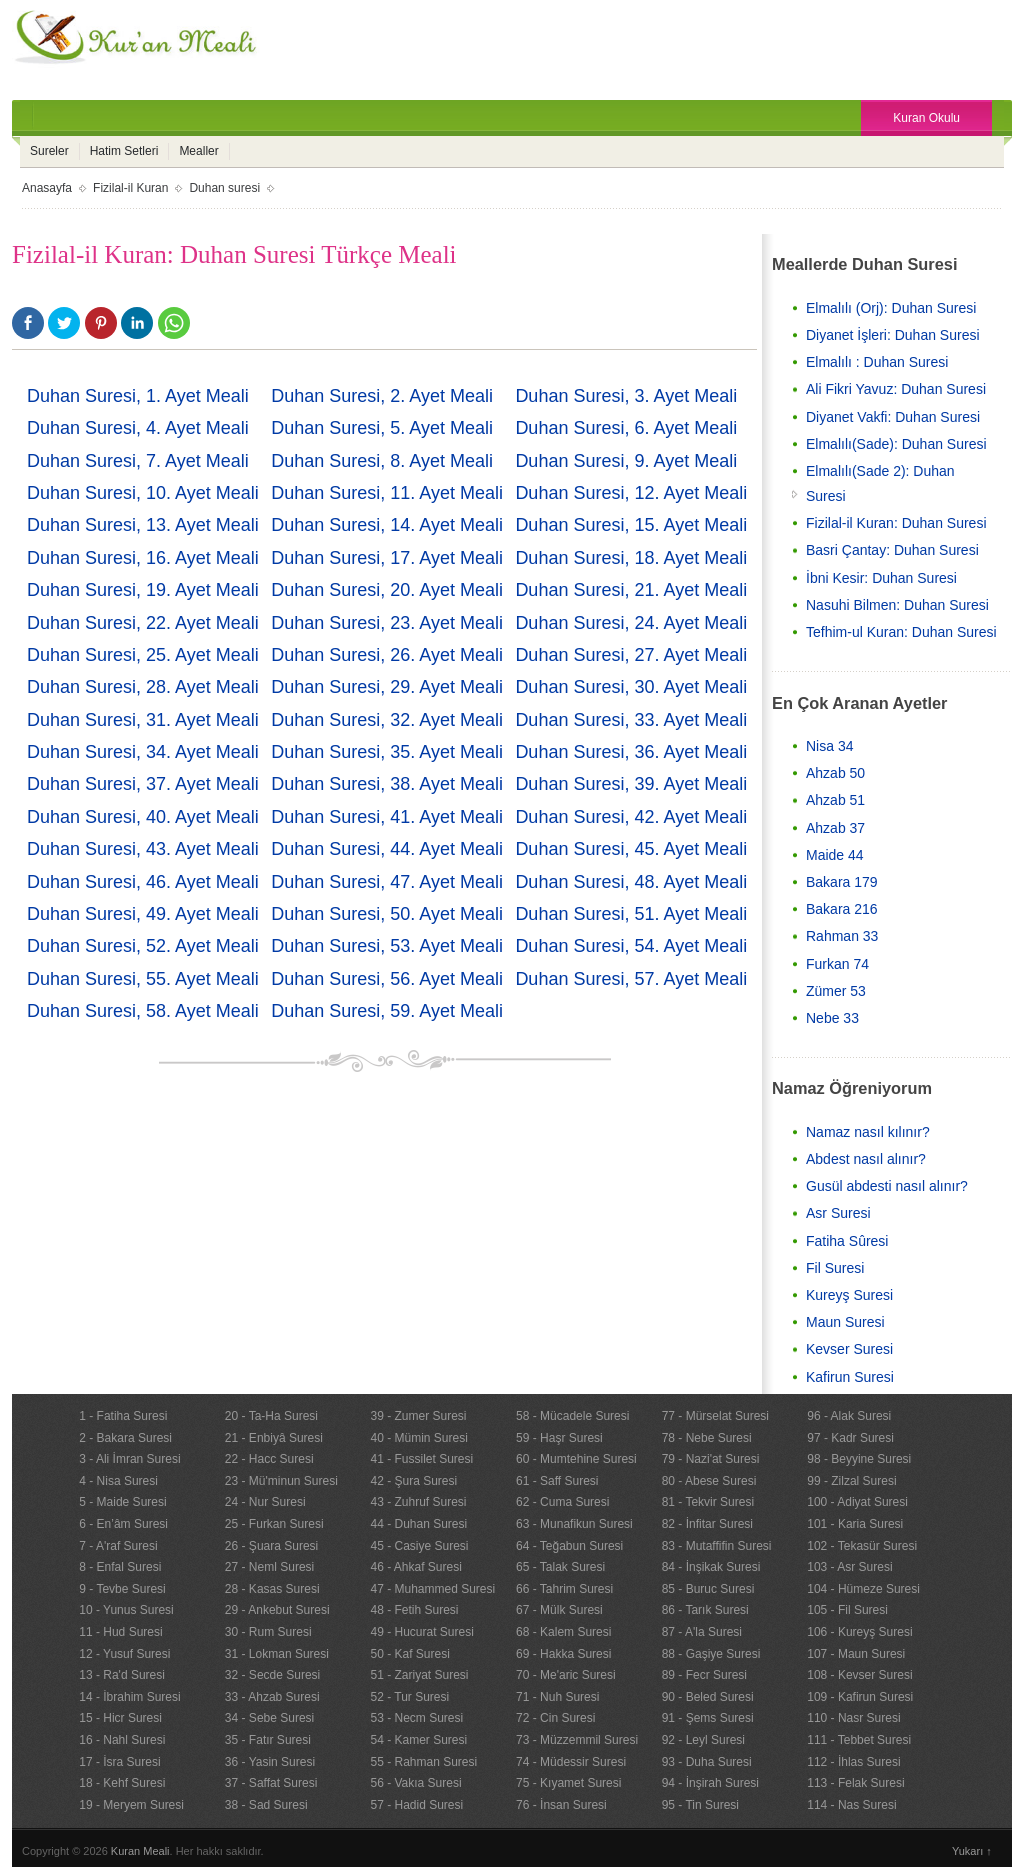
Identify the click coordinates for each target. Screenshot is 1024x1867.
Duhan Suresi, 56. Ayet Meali (387, 979)
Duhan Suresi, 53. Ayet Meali (387, 946)
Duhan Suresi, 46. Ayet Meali (143, 882)
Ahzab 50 (835, 773)
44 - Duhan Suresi (418, 1524)
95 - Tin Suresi (700, 1805)
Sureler (49, 151)
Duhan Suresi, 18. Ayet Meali (631, 558)
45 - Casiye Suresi (419, 1546)
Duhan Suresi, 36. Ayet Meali (631, 752)
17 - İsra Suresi (119, 1762)
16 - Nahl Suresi (122, 1740)
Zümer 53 (836, 991)
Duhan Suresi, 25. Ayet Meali (143, 655)
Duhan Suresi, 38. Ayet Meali (387, 784)
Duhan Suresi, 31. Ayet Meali (143, 720)
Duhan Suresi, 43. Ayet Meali (143, 849)
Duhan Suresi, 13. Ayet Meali (143, 525)
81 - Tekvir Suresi (708, 1502)
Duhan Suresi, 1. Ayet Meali (138, 396)
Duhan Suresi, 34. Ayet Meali (143, 752)
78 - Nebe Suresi (707, 1438)
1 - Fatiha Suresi (123, 1416)
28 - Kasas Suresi (272, 1589)
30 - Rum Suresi (268, 1632)
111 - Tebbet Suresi (859, 1740)
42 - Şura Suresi (413, 1481)
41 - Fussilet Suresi (421, 1459)
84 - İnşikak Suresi (711, 1567)
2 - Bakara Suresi (125, 1438)
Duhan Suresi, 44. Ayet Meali (387, 849)
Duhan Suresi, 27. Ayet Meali (631, 655)
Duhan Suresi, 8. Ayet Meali (382, 461)
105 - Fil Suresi (847, 1610)
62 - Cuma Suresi (562, 1502)
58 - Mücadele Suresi (572, 1416)
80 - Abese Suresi (709, 1481)
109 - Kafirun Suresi (860, 1697)
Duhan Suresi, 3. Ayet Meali (626, 396)
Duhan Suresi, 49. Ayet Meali (143, 914)
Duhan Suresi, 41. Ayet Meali (387, 817)
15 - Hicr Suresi (120, 1718)
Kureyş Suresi (849, 1295)
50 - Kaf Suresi (409, 1654)
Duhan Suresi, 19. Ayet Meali (143, 590)
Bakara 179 (842, 882)
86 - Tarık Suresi (705, 1610)
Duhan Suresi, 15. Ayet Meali (631, 525)
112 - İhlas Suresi (853, 1762)
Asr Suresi (838, 1213)
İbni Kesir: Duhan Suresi (881, 578)
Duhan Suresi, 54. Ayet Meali (631, 946)
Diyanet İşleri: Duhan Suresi (893, 335)
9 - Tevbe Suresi (122, 1589)
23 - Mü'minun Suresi (281, 1481)
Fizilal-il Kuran (130, 188)
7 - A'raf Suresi (118, 1546)
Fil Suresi (835, 1268)
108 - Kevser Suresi (859, 1675)
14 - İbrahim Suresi (129, 1697)
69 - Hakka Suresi (563, 1654)
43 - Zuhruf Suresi (418, 1502)
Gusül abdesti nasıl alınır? (887, 1186)
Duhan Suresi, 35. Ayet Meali (387, 752)
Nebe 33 (832, 1018)
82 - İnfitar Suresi (707, 1524)
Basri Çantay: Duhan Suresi (892, 550)
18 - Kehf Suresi (122, 1783)
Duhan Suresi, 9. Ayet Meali (626, 461)
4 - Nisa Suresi (118, 1481)
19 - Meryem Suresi (131, 1805)
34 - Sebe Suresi (269, 1718)
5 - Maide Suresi (122, 1502)
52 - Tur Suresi (409, 1697)
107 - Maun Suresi (856, 1654)
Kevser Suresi (849, 1349)
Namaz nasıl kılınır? (868, 1132)
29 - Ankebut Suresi (277, 1610)
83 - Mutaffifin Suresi (717, 1546)
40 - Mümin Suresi (418, 1438)
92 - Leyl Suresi (703, 1740)
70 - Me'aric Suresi (566, 1675)
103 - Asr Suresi (849, 1567)
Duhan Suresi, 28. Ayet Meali (143, 687)
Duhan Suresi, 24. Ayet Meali (631, 623)
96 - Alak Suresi (849, 1416)
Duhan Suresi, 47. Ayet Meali (387, 882)
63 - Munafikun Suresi (574, 1524)
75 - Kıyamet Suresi (568, 1783)
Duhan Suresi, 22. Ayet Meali (143, 623)
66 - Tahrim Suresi (564, 1589)
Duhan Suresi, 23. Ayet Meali (387, 623)
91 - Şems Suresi (708, 1718)
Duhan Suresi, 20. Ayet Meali (387, 590)
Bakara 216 (842, 909)
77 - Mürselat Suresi (715, 1416)
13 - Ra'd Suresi (122, 1675)
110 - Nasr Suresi (853, 1718)
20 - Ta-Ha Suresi (271, 1416)
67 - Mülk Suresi (559, 1610)
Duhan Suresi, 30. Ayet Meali (631, 687)
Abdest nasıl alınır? (866, 1159)
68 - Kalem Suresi (563, 1632)
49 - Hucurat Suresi (421, 1632)
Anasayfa (47, 188)
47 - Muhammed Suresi (432, 1589)
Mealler (198, 151)
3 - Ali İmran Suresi (129, 1459)
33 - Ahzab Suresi (272, 1697)
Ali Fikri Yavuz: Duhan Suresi (896, 389)
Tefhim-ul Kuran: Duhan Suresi (901, 632)
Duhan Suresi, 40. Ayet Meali (143, 817)
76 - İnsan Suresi (561, 1805)
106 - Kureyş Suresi (859, 1632)
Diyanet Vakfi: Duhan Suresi (893, 417)
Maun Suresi (845, 1322)
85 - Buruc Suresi (708, 1589)
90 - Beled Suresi (708, 1697)
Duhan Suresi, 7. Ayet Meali (138, 461)
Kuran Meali (140, 1851)
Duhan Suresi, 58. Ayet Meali (143, 1011)
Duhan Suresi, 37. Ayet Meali (143, 784)
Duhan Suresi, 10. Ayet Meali (143, 493)
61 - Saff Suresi (557, 1481)
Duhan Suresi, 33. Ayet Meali (631, 720)
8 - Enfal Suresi (120, 1567)
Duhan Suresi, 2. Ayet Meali (382, 396)
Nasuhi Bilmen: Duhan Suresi (897, 605)
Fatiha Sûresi (847, 1241)
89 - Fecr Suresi (704, 1675)
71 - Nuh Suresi (557, 1697)
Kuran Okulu (926, 118)
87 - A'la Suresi (702, 1632)
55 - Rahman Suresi (423, 1762)
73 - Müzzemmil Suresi (577, 1740)
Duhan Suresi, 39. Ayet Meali (631, 784)
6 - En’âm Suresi (123, 1524)
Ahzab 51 (835, 800)
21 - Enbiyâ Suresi (274, 1438)
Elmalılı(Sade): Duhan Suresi (896, 444)
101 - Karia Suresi (855, 1524)
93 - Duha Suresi (707, 1762)
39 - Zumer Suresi (418, 1416)
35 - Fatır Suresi (268, 1740)
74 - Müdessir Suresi (571, 1762)
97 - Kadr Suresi (850, 1438)
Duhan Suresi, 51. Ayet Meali (631, 914)
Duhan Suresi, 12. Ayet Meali (631, 493)
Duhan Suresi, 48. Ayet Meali (631, 882)
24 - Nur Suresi (265, 1502)
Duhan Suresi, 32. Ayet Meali (387, 720)
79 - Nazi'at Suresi (711, 1459)
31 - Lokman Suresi (277, 1654)
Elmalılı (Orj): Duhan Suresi (891, 308)
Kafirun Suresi (850, 1377)
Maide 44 (835, 855)
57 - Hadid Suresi (416, 1805)
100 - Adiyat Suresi (857, 1502)
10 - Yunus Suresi (126, 1610)
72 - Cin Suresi (555, 1718)
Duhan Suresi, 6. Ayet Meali (626, 428)
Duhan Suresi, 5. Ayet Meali (382, 428)
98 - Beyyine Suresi (859, 1459)
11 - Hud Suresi (120, 1632)
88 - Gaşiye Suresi (711, 1654)
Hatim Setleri (124, 151)
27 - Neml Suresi (269, 1567)
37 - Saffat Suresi (271, 1783)
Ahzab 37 (835, 828)
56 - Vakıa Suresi (415, 1783)
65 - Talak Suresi (560, 1567)
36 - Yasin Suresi (270, 1762)
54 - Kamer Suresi (418, 1740)
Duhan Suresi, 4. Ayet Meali (138, 428)
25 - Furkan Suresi (274, 1524)
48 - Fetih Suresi (414, 1610)
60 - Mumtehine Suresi (576, 1459)
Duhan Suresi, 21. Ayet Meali (631, 590)
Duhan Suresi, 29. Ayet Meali (387, 687)
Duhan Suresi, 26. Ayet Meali (387, 655)
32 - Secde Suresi (272, 1675)
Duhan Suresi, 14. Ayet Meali (387, 525)
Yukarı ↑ (972, 1851)
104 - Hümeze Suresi (863, 1589)
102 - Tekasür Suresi (862, 1546)
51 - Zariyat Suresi (419, 1675)
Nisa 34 (829, 746)
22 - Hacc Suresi (269, 1459)
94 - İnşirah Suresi (710, 1783)
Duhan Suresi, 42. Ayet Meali (631, 817)
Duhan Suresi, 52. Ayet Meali (143, 946)
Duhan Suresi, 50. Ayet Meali (387, 914)
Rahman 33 (842, 936)
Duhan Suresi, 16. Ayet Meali (143, 558)
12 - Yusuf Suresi (124, 1654)
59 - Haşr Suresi (559, 1438)
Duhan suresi (224, 188)
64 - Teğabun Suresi (569, 1546)
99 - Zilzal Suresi (851, 1481)
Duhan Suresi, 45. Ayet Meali (631, 849)
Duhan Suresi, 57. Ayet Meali (631, 979)
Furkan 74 (837, 964)
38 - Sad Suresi (266, 1805)
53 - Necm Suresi (416, 1718)
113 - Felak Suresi (855, 1783)
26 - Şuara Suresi (271, 1546)
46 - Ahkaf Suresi (415, 1567)
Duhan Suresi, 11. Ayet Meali (387, 493)
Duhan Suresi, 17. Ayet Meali (387, 558)
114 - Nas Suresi (851, 1805)
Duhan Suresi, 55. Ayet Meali (143, 979)
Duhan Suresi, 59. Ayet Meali (387, 1011)
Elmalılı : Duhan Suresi (877, 362)
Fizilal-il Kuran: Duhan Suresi (896, 523)
